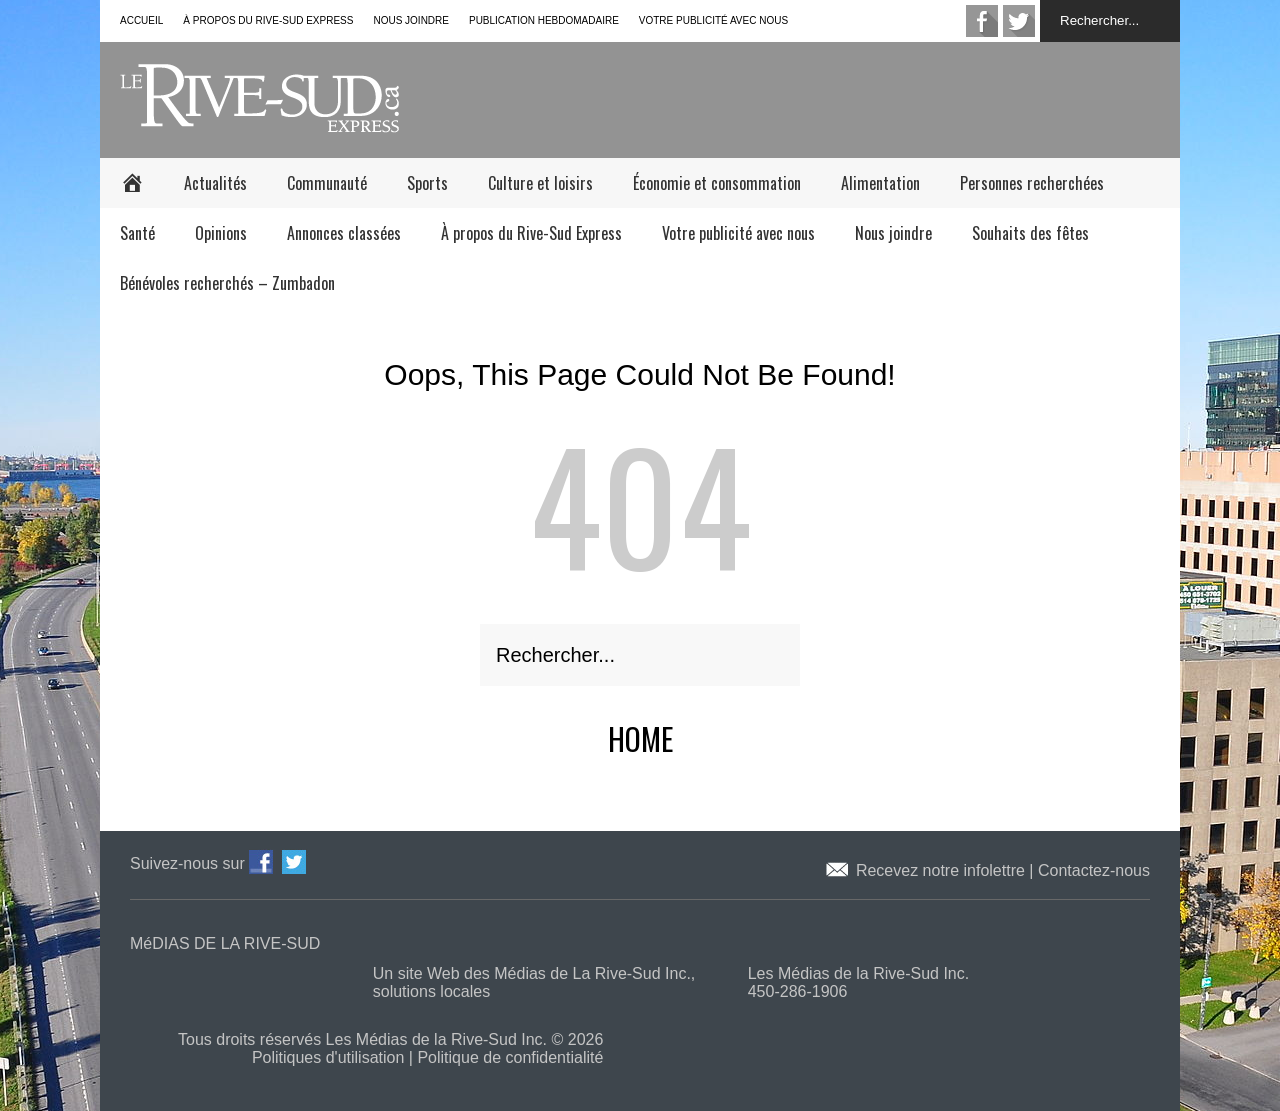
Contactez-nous (1094, 870)
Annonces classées (344, 233)
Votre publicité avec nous (713, 20)
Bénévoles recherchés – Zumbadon (227, 283)
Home (640, 738)
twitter (1019, 21)
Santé (137, 233)
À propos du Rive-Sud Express (268, 20)
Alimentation (880, 183)
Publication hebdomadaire (544, 20)
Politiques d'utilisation (328, 1057)
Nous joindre (411, 20)
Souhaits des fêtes (1030, 233)
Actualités (215, 183)
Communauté (327, 183)
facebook (982, 21)
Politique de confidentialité (510, 1057)
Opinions (221, 233)
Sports (427, 183)
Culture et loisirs (540, 183)
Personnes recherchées (1032, 183)
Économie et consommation (717, 183)
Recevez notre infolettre (942, 870)
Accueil (141, 20)
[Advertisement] (816, 99)
